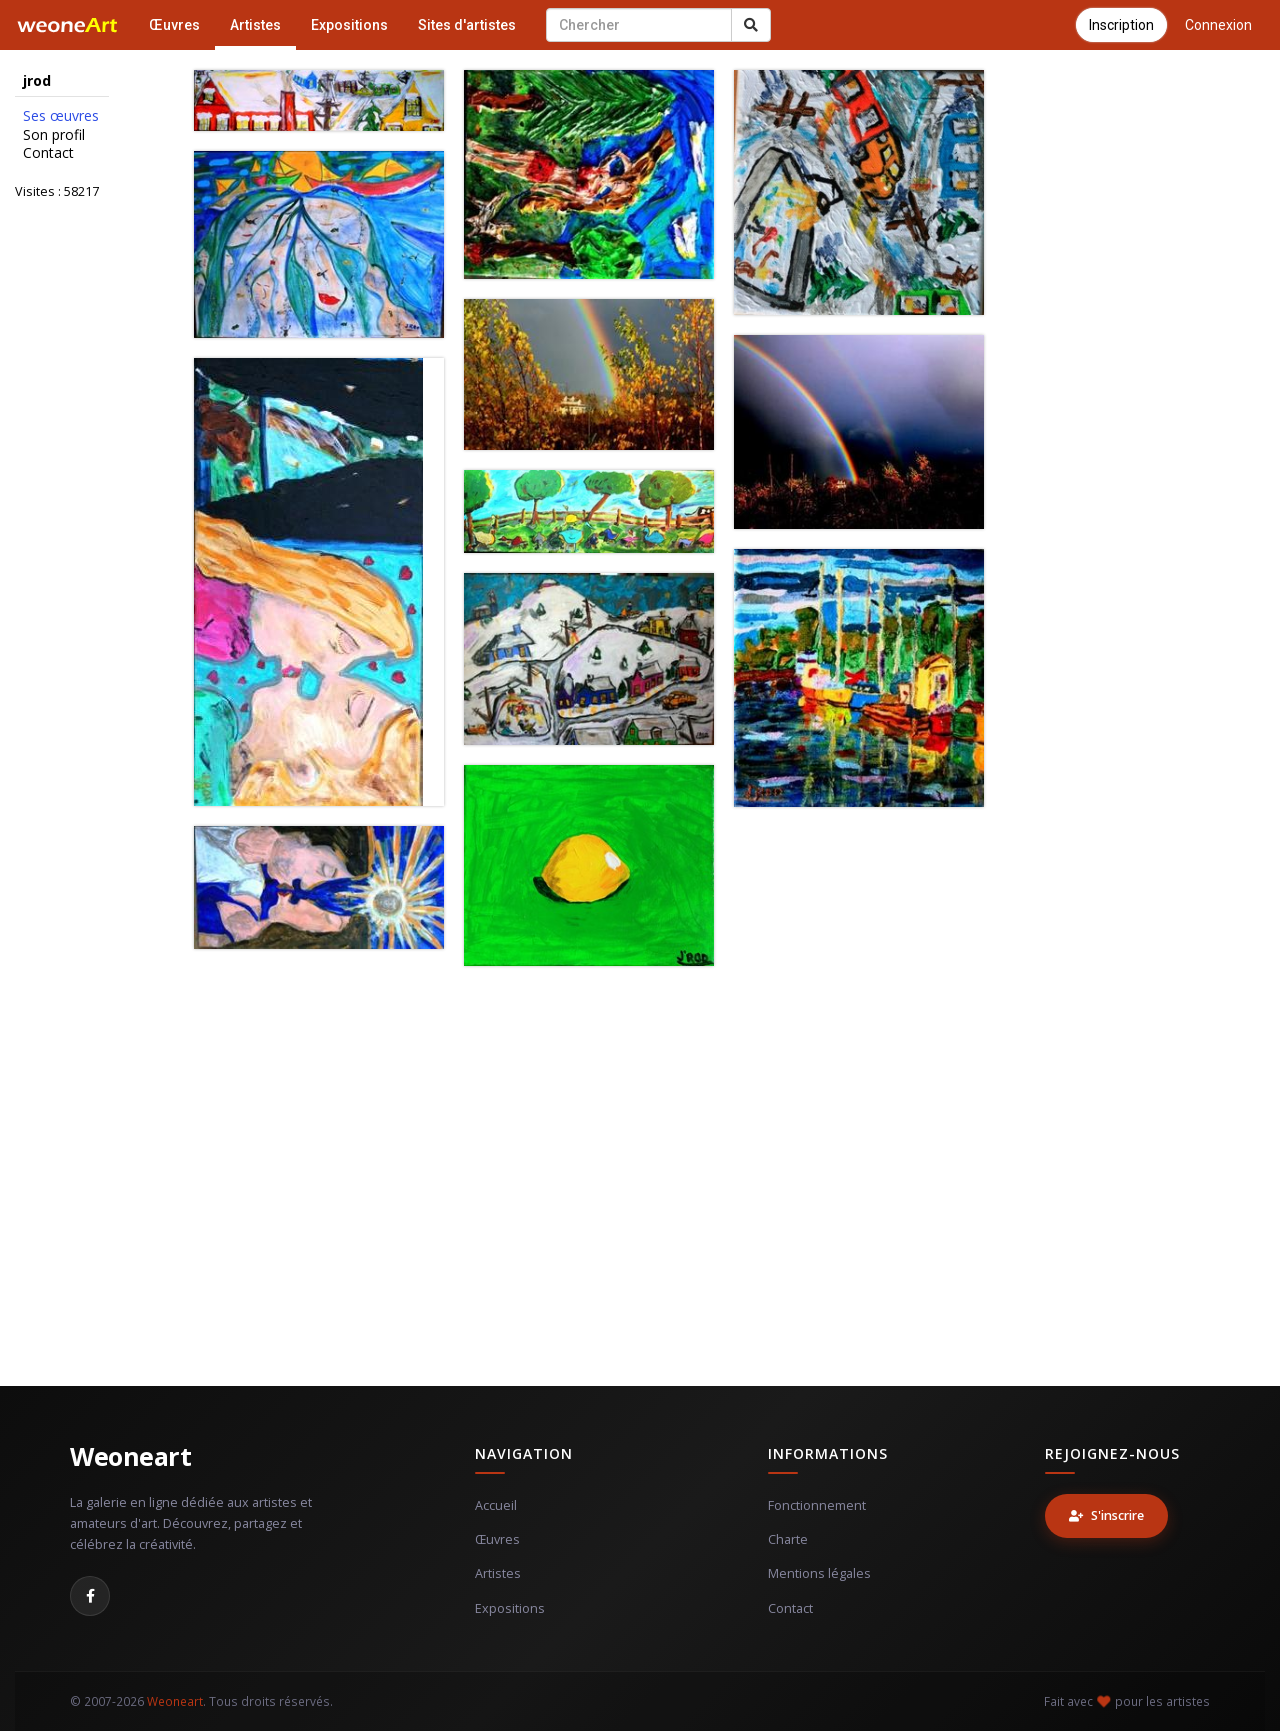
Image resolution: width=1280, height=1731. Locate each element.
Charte (788, 1539)
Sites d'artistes (467, 25)
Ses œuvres (61, 116)
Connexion (1218, 25)
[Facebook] (90, 1596)
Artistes (255, 25)
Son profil (54, 135)
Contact (48, 153)
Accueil (496, 1505)
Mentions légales (819, 1573)
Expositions (349, 25)
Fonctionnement (817, 1505)
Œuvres (174, 25)
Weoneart (130, 1456)
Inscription (1121, 25)
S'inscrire (1106, 1515)
